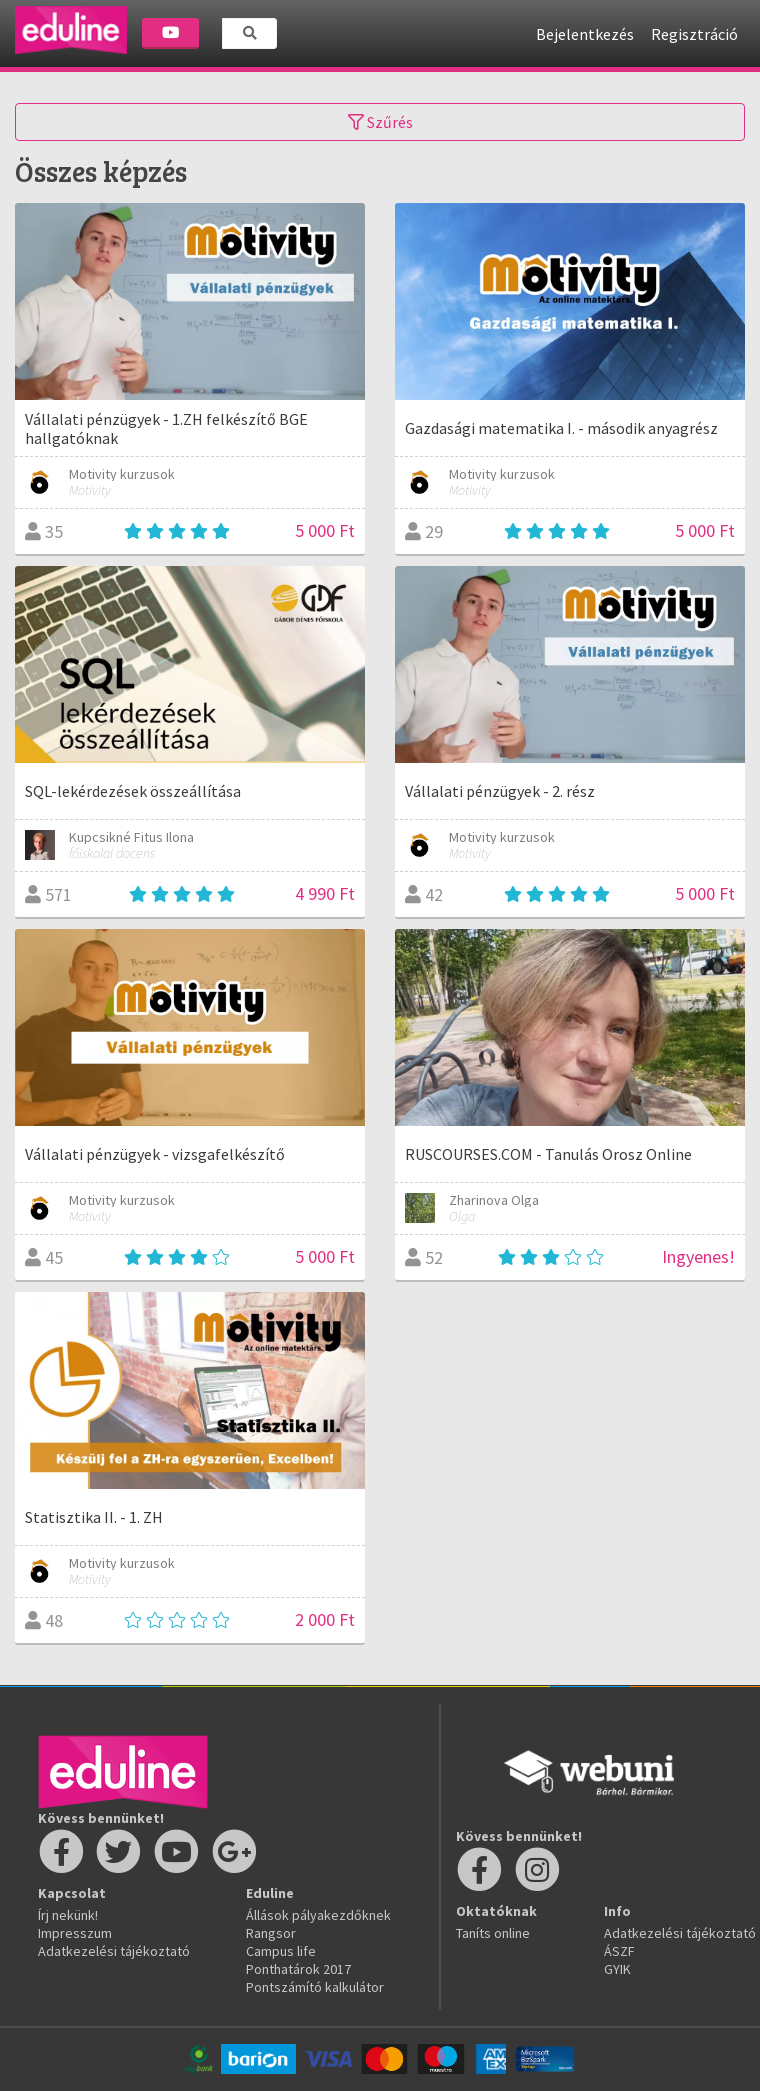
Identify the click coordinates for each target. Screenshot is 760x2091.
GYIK (617, 1969)
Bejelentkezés (585, 34)
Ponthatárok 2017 (298, 1969)
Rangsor (271, 1933)
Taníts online (493, 1933)
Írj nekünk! (68, 1915)
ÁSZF (619, 1951)
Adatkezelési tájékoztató (114, 1951)
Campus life (281, 1951)
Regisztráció (694, 34)
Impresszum (75, 1933)
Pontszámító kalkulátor (315, 1987)
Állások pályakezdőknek (318, 1915)
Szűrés (380, 122)
